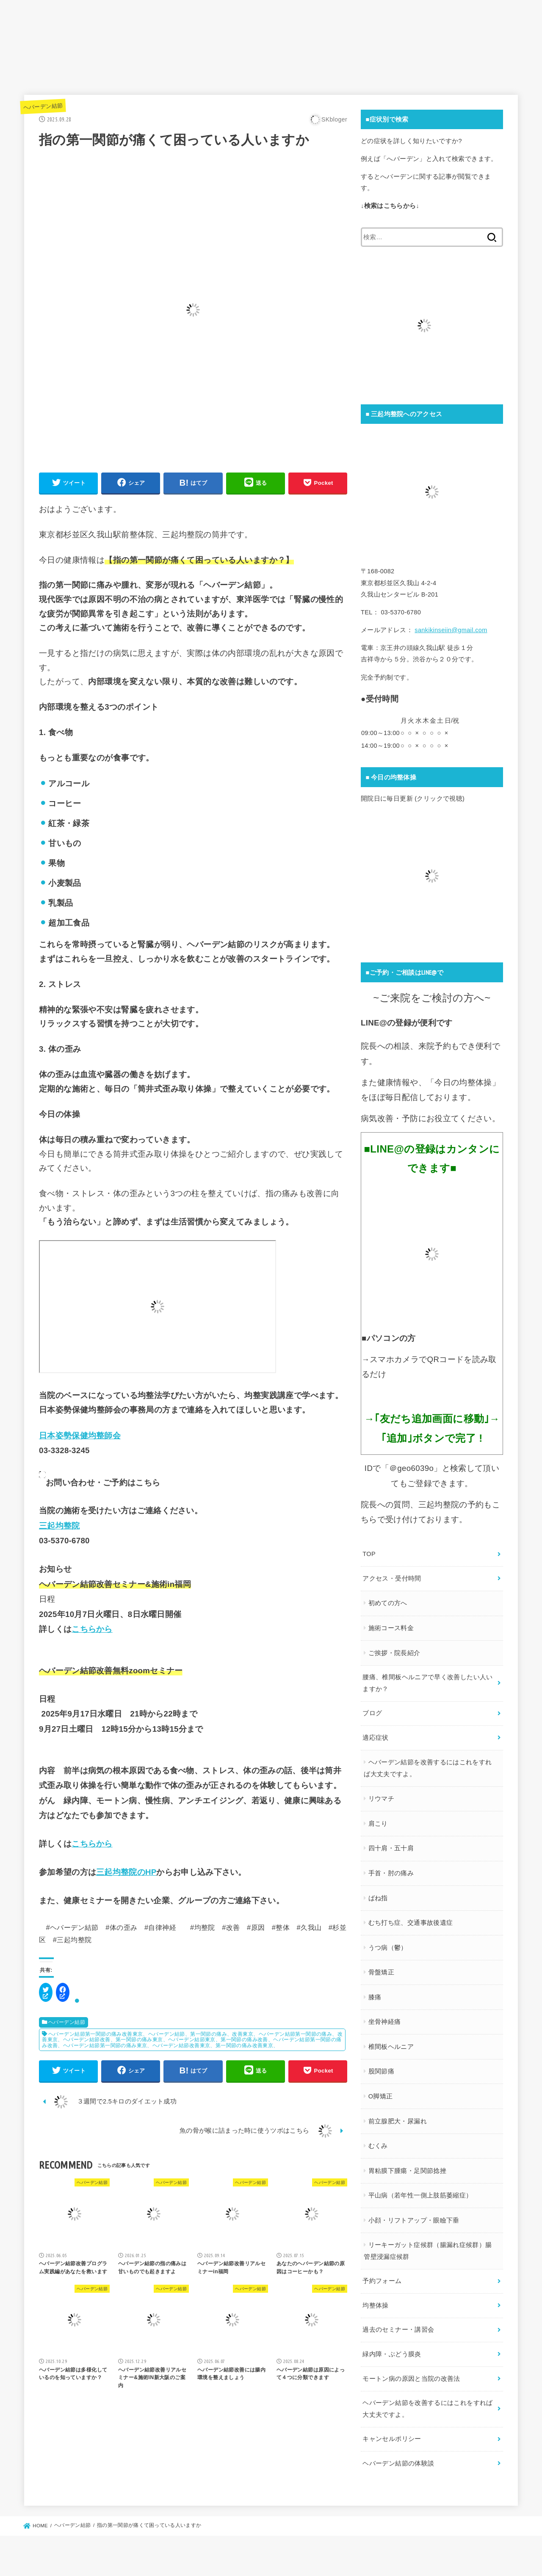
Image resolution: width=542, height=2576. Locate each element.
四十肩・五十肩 (391, 1848)
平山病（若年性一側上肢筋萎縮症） (420, 2195)
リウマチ (381, 1798)
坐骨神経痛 (384, 2021)
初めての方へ (387, 1603)
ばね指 (378, 1898)
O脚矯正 (380, 2096)
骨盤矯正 (381, 1972)
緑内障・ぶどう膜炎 (391, 2354)
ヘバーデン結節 (43, 106)
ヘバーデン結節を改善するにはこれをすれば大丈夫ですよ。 (428, 1768)
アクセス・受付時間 (391, 1578)
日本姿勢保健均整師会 (80, 1435)
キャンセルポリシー (391, 2438)
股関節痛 (381, 2071)
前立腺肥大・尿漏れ (397, 2121)
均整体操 (375, 2305)
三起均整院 (59, 1525)
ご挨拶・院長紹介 (394, 1653)
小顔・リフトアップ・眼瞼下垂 (413, 2220)
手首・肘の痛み (391, 1873)
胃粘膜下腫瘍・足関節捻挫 (407, 2170)
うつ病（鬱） (387, 1947)
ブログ (372, 1713)
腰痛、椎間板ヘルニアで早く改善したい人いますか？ (427, 1683)
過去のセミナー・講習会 (398, 2329)
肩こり (378, 1823)
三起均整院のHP (126, 1872)
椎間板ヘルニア (391, 2046)
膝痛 (375, 1997)
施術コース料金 (391, 1628)
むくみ (378, 2145)
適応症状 (375, 1737)
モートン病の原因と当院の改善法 (411, 2378)
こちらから (92, 1629)
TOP (369, 1554)
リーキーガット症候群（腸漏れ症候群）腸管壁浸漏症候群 (428, 2251)
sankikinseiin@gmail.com (451, 630)
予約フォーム (381, 2280)
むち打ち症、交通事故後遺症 (410, 1922)
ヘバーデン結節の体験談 (398, 2463)
